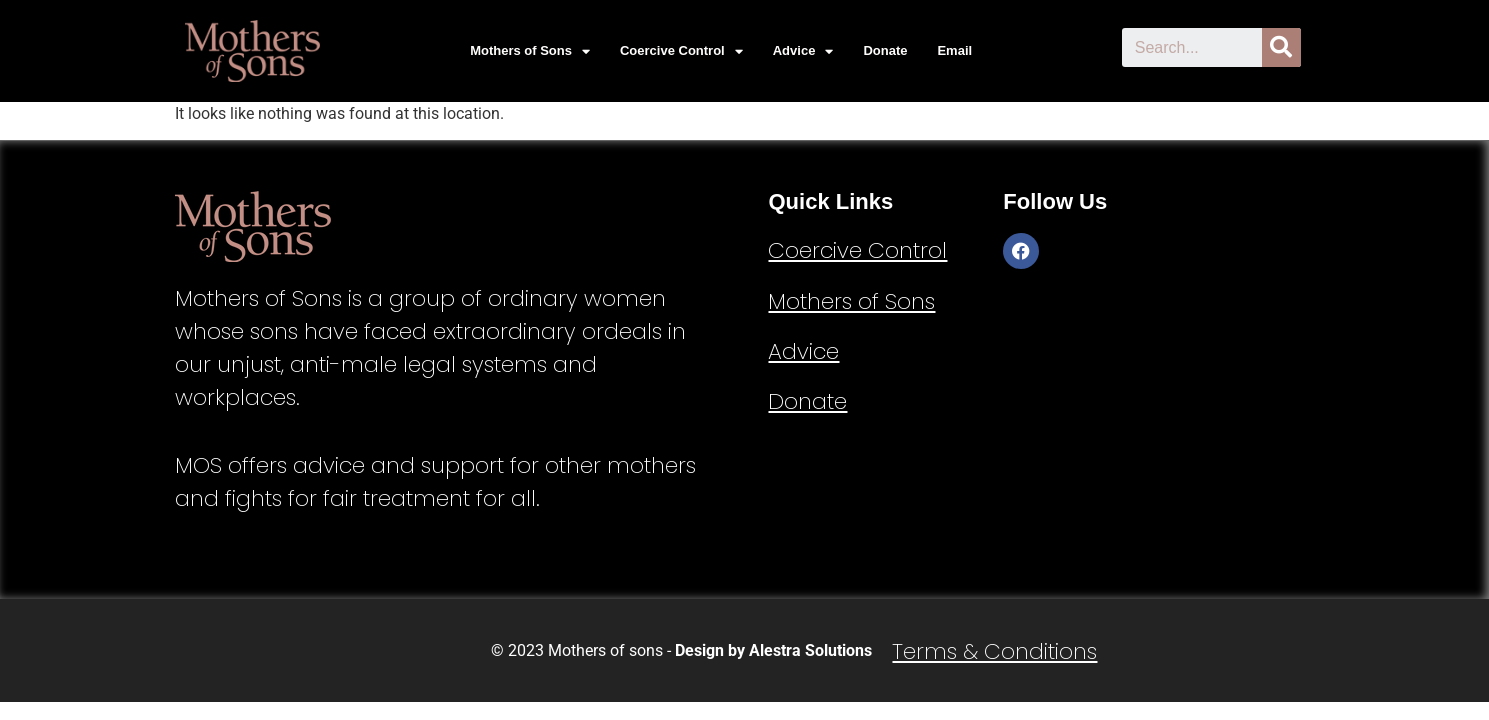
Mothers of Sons (530, 51)
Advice (803, 51)
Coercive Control (681, 51)
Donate (885, 50)
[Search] (1281, 47)
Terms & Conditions (994, 651)
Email (954, 50)
